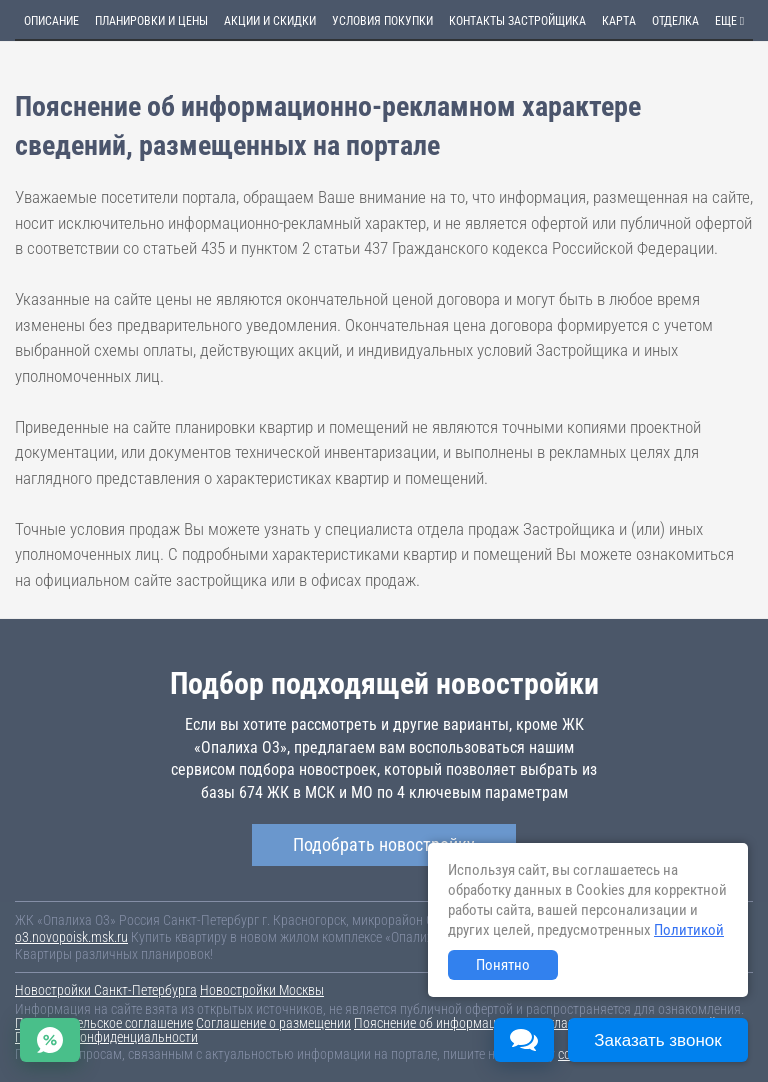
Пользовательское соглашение (104, 1023)
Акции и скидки (270, 21)
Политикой (689, 930)
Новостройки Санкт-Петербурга (106, 990)
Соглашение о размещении (273, 1023)
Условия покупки (382, 21)
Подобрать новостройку (384, 844)
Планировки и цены (151, 21)
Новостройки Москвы (262, 990)
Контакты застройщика (517, 21)
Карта (619, 21)
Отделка (675, 21)
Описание (51, 21)
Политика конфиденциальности (106, 1037)
